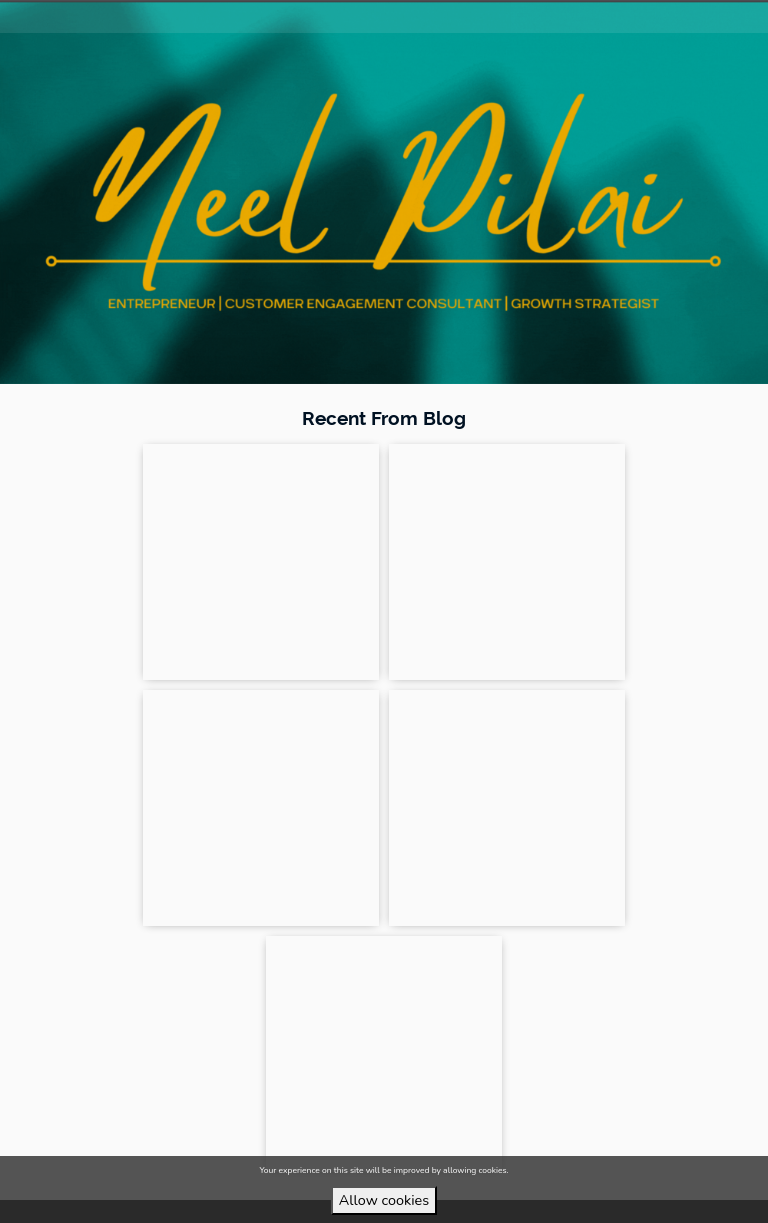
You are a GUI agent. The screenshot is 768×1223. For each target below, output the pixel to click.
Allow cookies (384, 1200)
